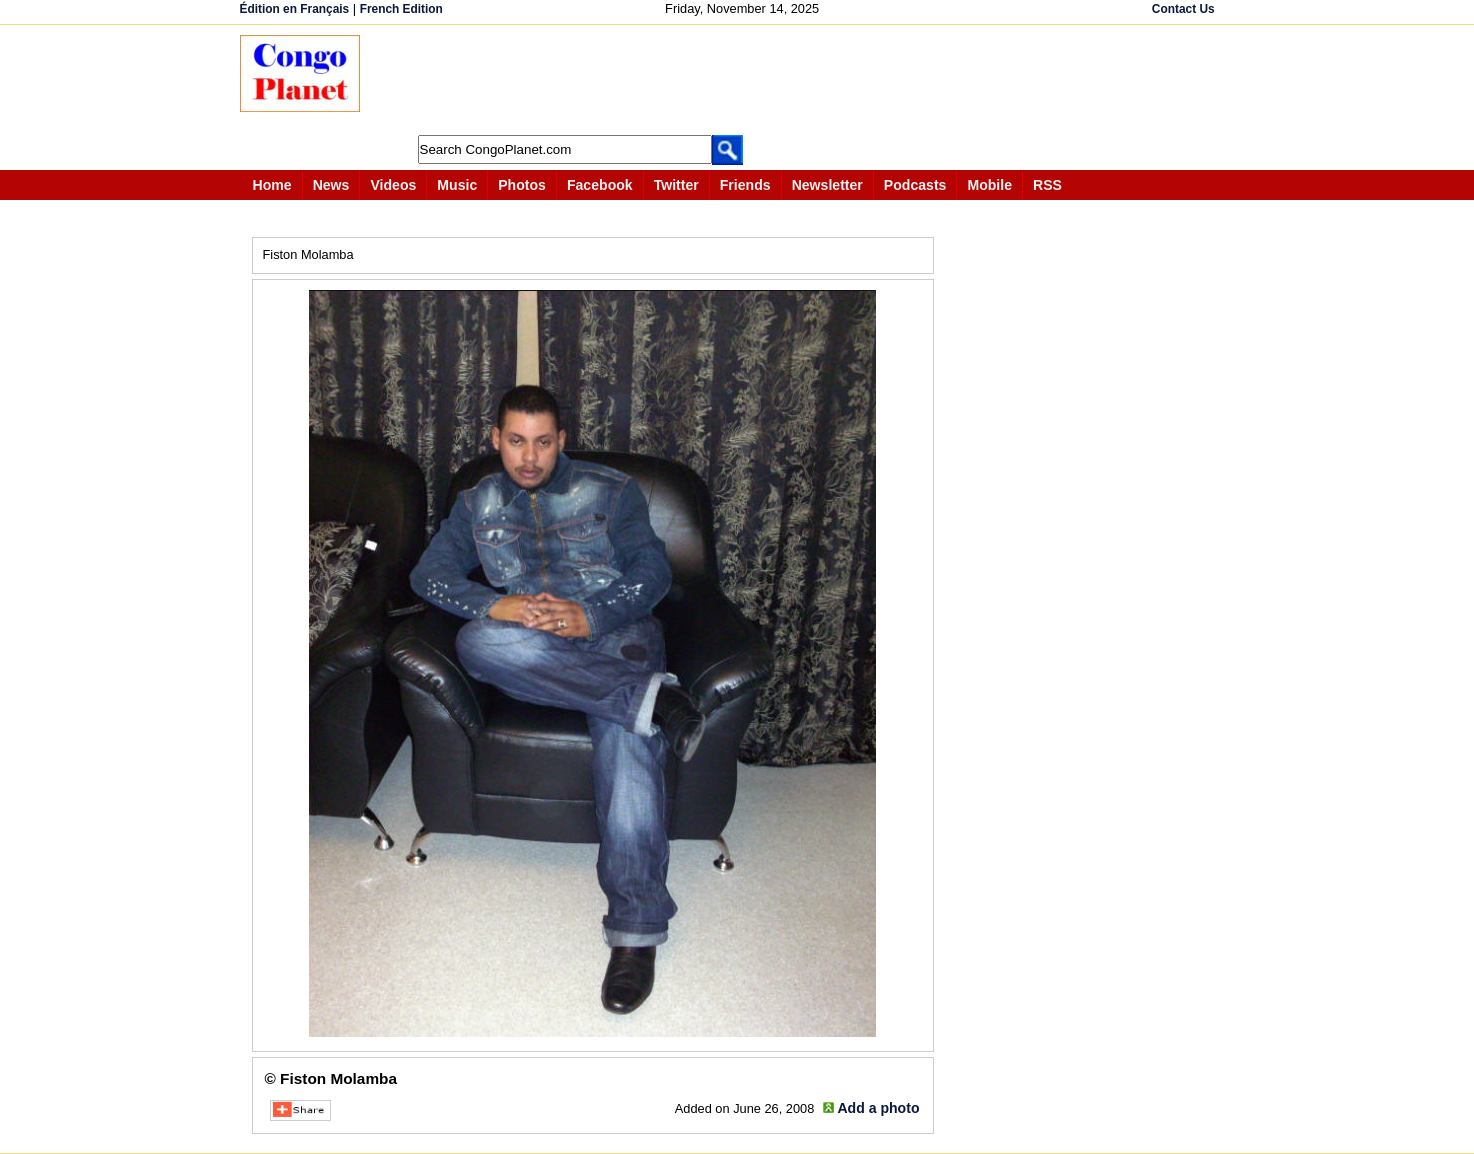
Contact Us (1183, 9)
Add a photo (878, 1108)
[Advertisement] (744, 80)
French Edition (401, 9)
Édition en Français (295, 9)
